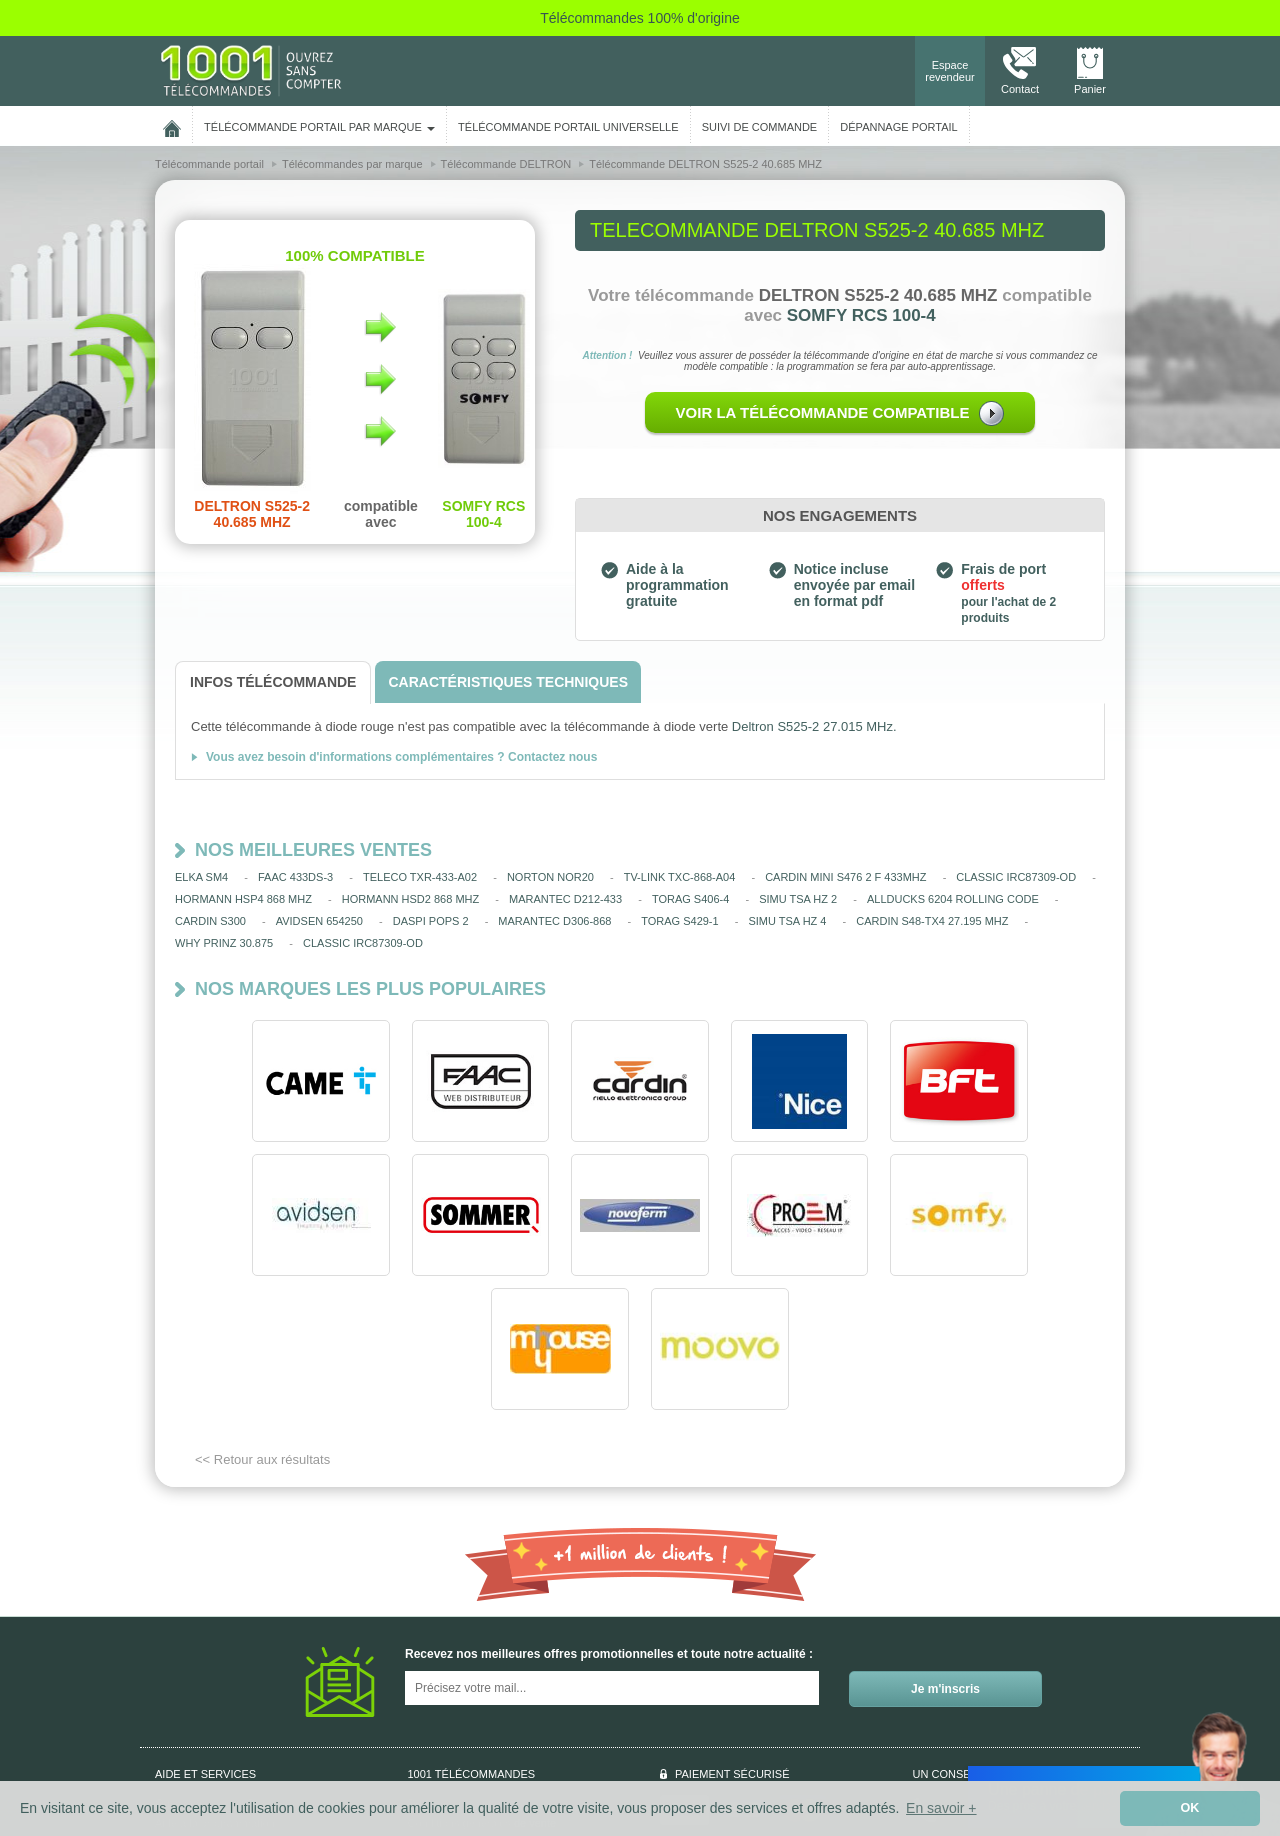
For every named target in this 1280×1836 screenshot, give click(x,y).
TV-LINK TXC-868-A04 (680, 877)
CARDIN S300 (210, 921)
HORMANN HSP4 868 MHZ (243, 899)
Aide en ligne (187, 1729)
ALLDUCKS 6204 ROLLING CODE (953, 899)
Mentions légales (449, 1709)
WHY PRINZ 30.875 (224, 943)
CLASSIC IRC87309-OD (1016, 877)
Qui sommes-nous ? (204, 1669)
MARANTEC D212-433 (565, 899)
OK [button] (1190, 1808)
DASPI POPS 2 (431, 921)
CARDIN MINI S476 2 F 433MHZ (845, 877)
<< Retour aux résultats (262, 1325)
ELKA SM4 (201, 877)
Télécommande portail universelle (568, 127)
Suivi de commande (203, 1709)
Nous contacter (993, 1675)
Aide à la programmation (215, 1689)
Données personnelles (462, 1669)
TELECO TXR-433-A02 (420, 877)
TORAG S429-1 (679, 921)
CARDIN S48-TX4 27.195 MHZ (932, 921)
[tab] (273, 682)
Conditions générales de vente (482, 1689)
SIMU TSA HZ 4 (787, 921)
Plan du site (436, 1729)
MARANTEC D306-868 (554, 921)
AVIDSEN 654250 (319, 921)
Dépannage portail (898, 127)
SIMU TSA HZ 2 (798, 899)
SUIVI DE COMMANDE (760, 127)
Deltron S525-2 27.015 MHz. (814, 726)
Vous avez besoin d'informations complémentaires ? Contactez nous (401, 757)
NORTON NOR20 (550, 877)
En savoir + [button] (941, 1808)
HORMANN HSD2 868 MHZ (411, 899)
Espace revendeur (950, 71)
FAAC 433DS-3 (295, 877)
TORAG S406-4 (690, 899)
